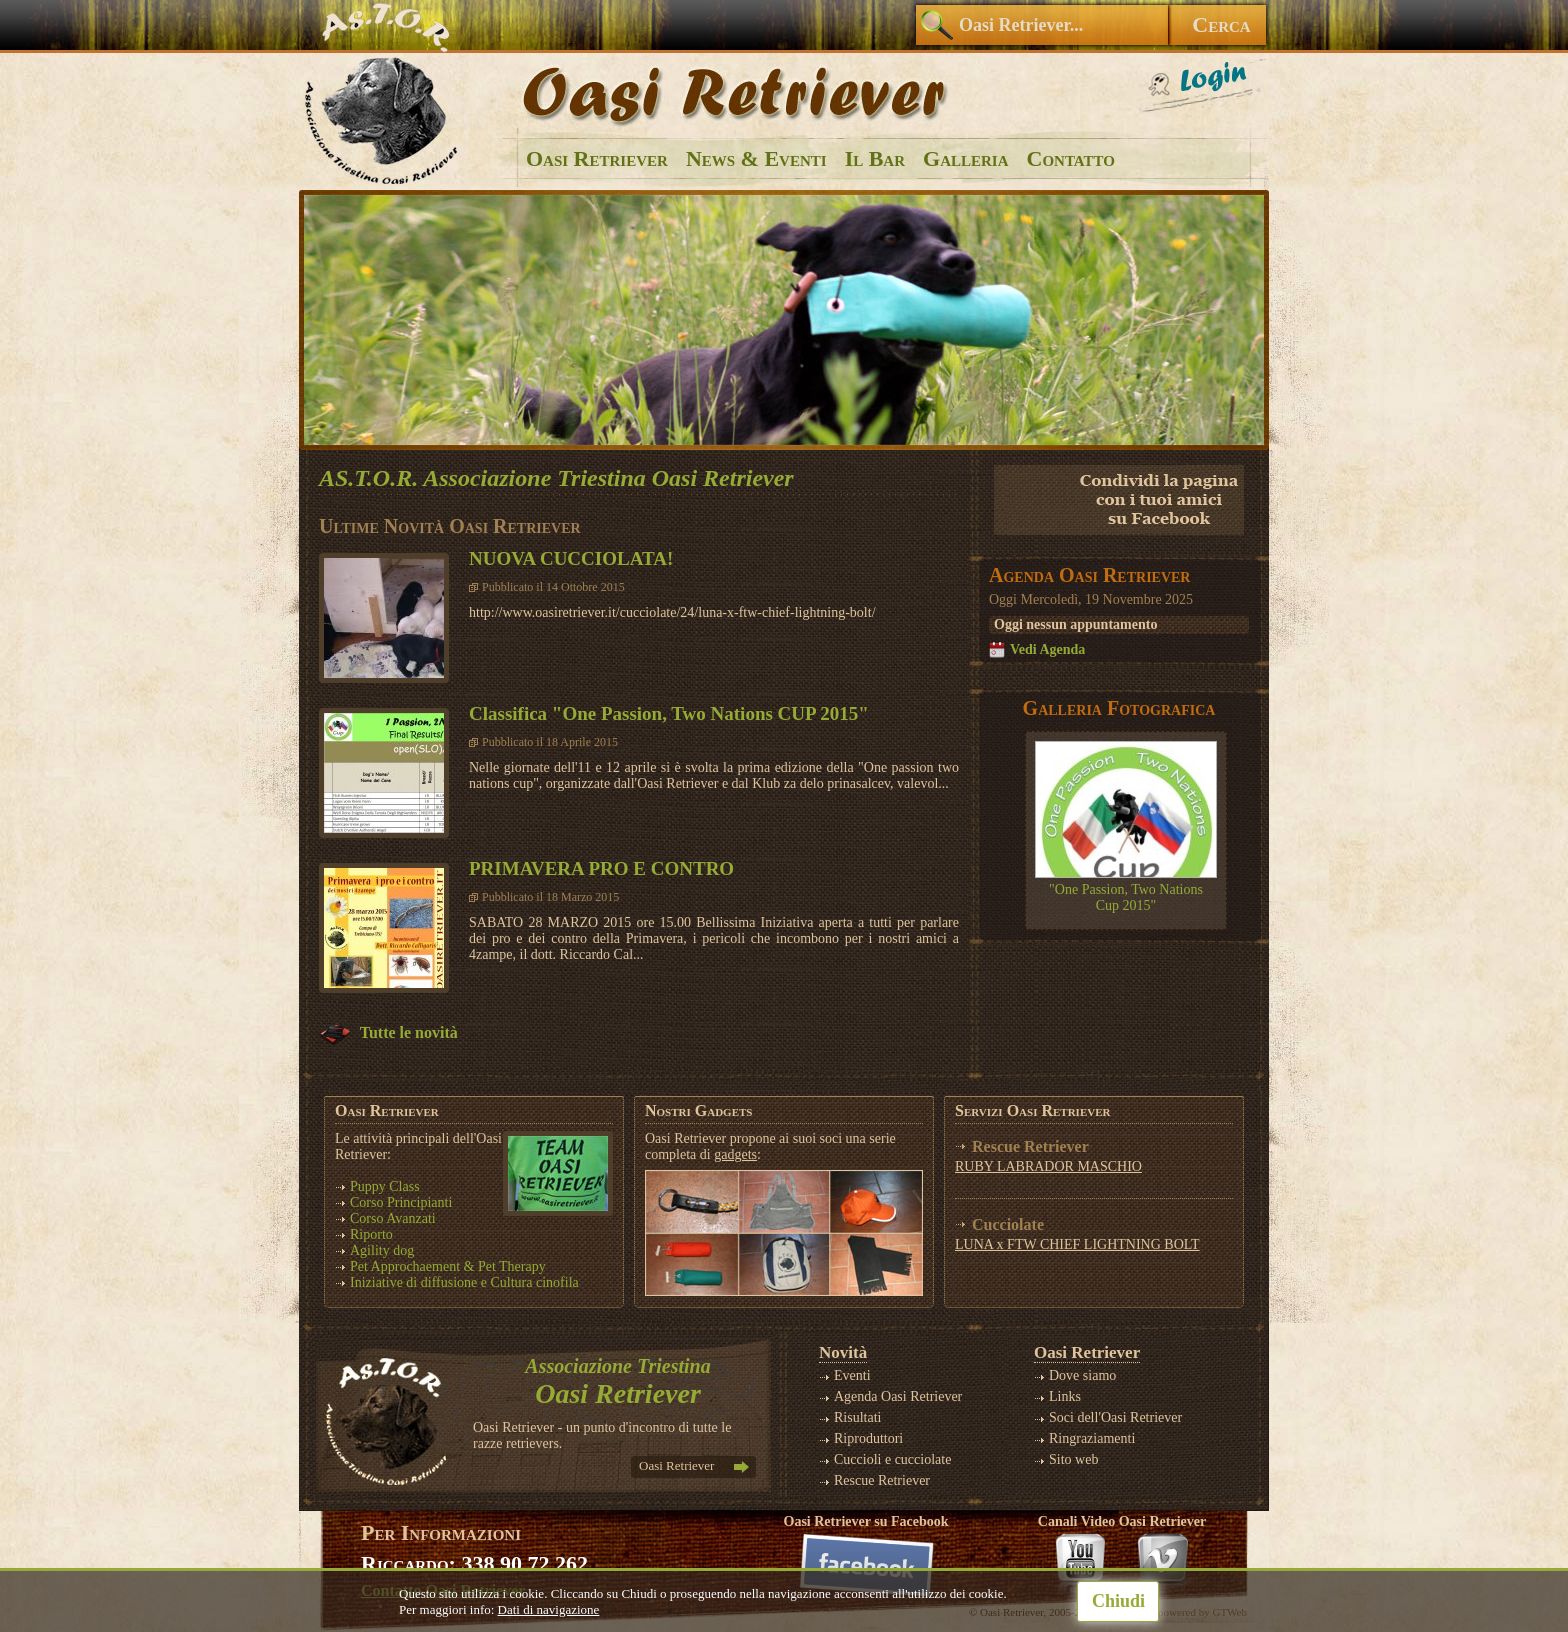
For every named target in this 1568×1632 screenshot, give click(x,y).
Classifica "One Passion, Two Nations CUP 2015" (669, 713)
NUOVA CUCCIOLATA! (571, 558)
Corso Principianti (401, 1202)
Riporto (371, 1234)
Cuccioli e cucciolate (892, 1459)
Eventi (852, 1375)
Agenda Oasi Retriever (898, 1396)
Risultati (857, 1417)
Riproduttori (868, 1438)
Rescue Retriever (882, 1480)
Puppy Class (385, 1186)
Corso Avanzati (393, 1218)
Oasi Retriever (597, 158)
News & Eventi (756, 158)
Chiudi (1118, 1601)
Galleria (965, 158)
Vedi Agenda (1047, 649)
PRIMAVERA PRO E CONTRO (601, 868)
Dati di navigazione (549, 1609)
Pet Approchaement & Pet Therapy (448, 1266)
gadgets (735, 1154)
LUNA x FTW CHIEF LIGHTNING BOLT (1077, 1244)
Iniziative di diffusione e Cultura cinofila (464, 1282)
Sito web (1073, 1459)
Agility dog (382, 1250)
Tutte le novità (388, 1032)
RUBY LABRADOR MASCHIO (1048, 1166)
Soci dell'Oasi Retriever (1115, 1417)
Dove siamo (1082, 1375)
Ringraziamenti (1092, 1438)
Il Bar (875, 158)
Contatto (1071, 158)
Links (1065, 1396)
